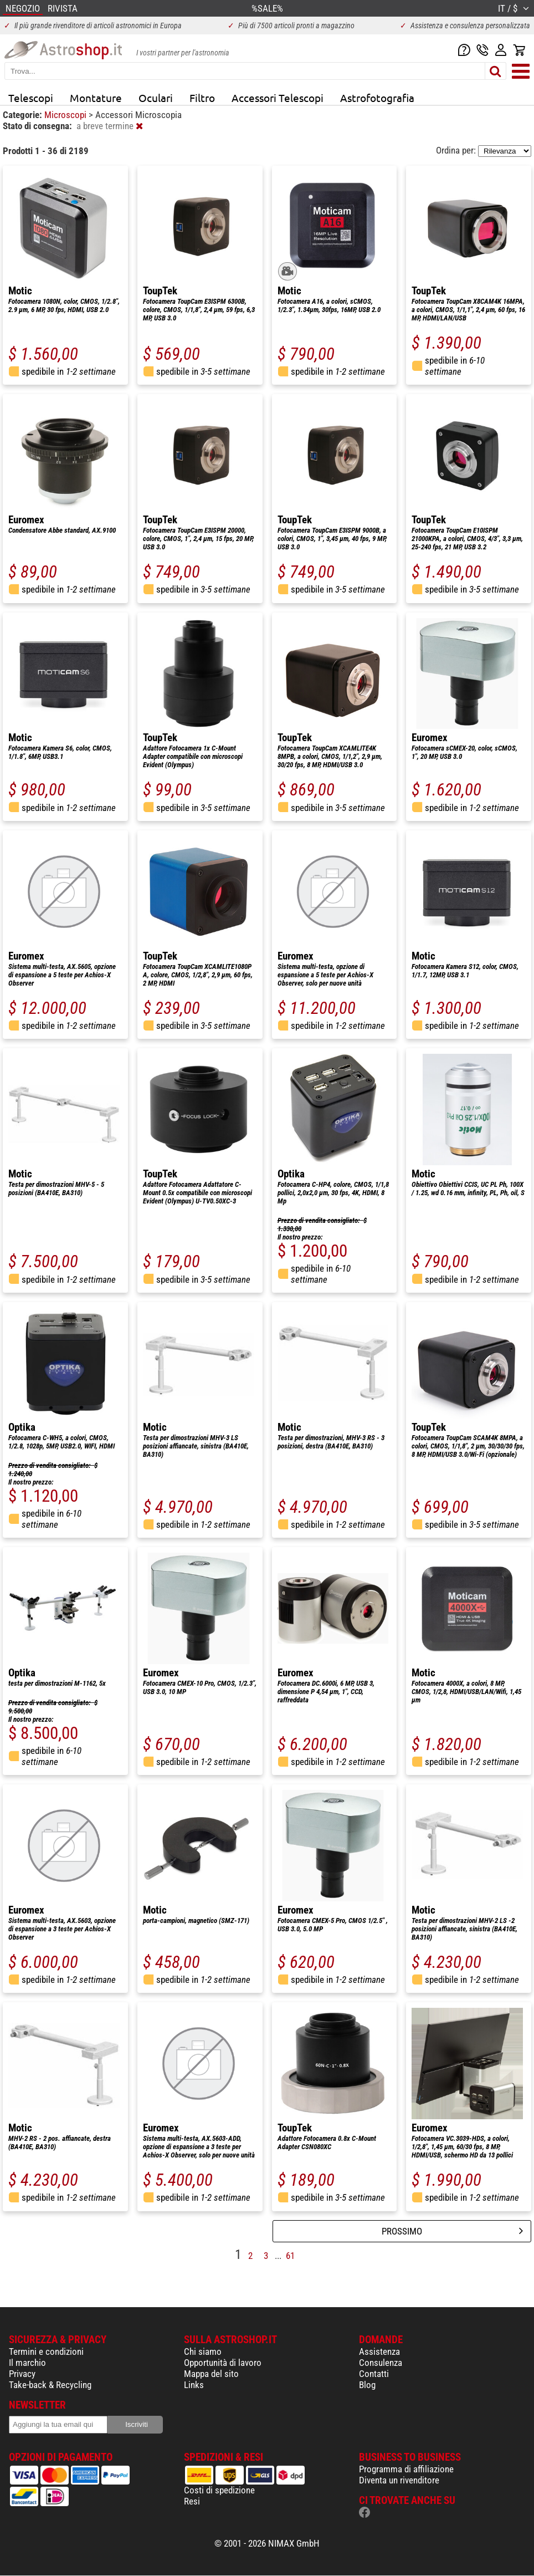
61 (290, 2255)
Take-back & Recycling (50, 2384)
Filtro (202, 97)
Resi (192, 2501)
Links (194, 2384)
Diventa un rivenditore (399, 2480)
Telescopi (30, 97)
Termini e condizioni (46, 2351)
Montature (96, 97)
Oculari (155, 97)
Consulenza (380, 2362)
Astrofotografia (377, 97)
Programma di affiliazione (406, 2469)
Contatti (374, 2373)
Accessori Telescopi (278, 97)
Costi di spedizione (219, 2490)
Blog (367, 2384)
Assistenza (379, 2351)
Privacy (22, 2373)
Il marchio (27, 2362)
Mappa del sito (211, 2373)
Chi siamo (203, 2351)
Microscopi (66, 114)
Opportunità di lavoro (222, 2362)
